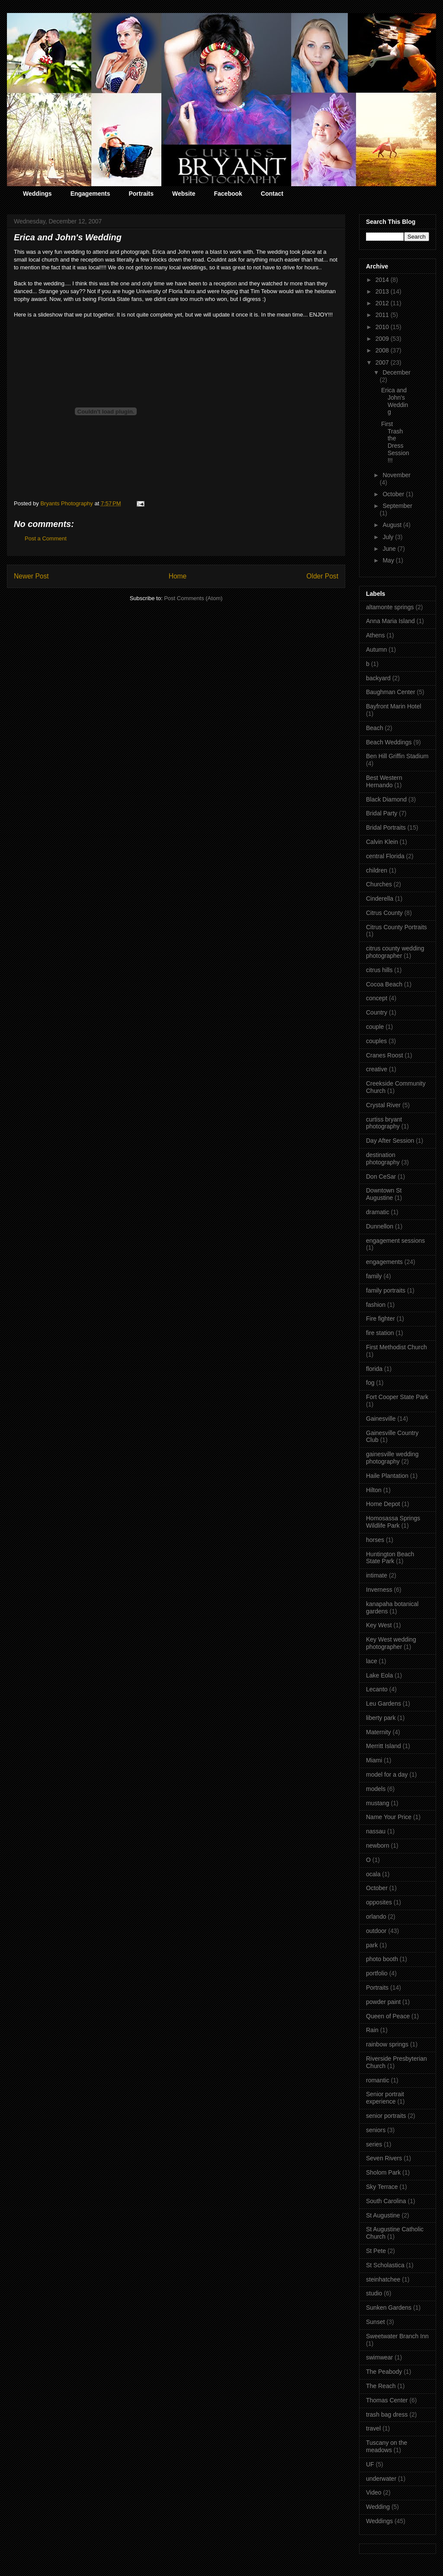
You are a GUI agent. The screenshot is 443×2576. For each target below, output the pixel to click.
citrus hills (379, 969)
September (397, 505)
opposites (379, 1902)
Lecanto (377, 1689)
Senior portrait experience (385, 2098)
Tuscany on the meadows (386, 2446)
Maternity (378, 1732)
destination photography (383, 1158)
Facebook (228, 193)
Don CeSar (381, 1176)
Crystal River (383, 1105)
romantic (377, 2080)
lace (371, 1661)
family (374, 1276)
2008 (383, 350)
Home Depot (383, 1503)
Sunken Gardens (388, 2307)
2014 (383, 279)
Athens (375, 635)
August (392, 524)
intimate (376, 1575)
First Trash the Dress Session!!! (395, 442)
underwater (381, 2478)
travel (373, 2428)
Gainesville (380, 1418)
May (388, 560)
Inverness (379, 1589)
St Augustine (383, 2215)
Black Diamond (386, 799)
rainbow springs (387, 2044)
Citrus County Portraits (396, 927)
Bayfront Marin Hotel (393, 706)
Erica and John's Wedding (394, 401)
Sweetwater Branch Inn (397, 2336)
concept (376, 998)
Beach (374, 727)
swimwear (379, 2357)
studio (374, 2293)
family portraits (385, 1290)
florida (374, 1368)
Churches (379, 884)
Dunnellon (379, 1226)
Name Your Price (388, 1816)
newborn (377, 1845)
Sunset (375, 2321)
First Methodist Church (396, 1347)
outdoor (376, 1930)
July (388, 536)
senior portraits (386, 2115)
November (396, 475)
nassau (375, 1831)
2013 (383, 291)
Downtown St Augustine (383, 1194)
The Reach (380, 2385)
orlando (376, 1916)
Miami (374, 1760)
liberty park (380, 1717)
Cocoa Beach (384, 984)
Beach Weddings (389, 742)
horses (375, 1539)
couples (376, 1041)
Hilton (374, 1490)
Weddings (37, 193)
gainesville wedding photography (392, 1458)
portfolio (377, 1973)
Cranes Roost (384, 1055)
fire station (380, 1332)
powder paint (383, 2001)
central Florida (385, 856)
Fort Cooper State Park (397, 1396)
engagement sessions (395, 1240)
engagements (384, 1261)
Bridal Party (381, 813)
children (376, 870)
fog (370, 1382)
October (394, 494)
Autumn (376, 649)
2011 (383, 314)
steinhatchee (383, 2279)
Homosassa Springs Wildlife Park (393, 1522)
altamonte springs (390, 607)
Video (374, 2492)
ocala (373, 1874)
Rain (372, 2030)
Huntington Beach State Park (390, 1558)
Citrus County (384, 912)
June (389, 548)
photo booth (382, 1958)
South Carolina (386, 2201)
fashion (375, 1304)
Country (376, 1012)
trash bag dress (387, 2414)
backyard (378, 678)
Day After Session (390, 1140)
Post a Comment (46, 538)
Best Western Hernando (384, 781)
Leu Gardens (383, 1703)
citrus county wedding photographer (395, 952)
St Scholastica (385, 2265)
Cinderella (379, 898)
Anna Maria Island (390, 620)
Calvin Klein (382, 841)
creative (376, 1069)
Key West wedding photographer (391, 1643)
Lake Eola (379, 1675)
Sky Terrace (382, 2186)
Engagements (90, 193)
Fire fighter (380, 1318)
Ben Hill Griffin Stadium (397, 756)
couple (375, 1026)
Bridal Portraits (386, 827)
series (374, 2144)
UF (370, 2464)
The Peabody (384, 2371)
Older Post (322, 576)
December (396, 372)
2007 (383, 362)
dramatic (377, 1212)
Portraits (141, 193)
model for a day (387, 1774)
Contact (272, 193)
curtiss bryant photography (384, 1123)
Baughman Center (390, 691)
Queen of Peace (388, 2016)
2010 (383, 326)
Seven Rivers (384, 2158)
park (372, 1945)
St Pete (376, 2250)
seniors (375, 2130)
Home (178, 576)
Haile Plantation (387, 1475)
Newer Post (31, 576)
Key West (379, 1625)
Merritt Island (383, 1745)
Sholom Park (383, 2172)
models (375, 1788)
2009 (383, 338)
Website (183, 193)
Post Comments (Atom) (193, 598)
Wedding (378, 2506)
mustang (377, 1803)
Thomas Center (387, 2400)
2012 (383, 303)
